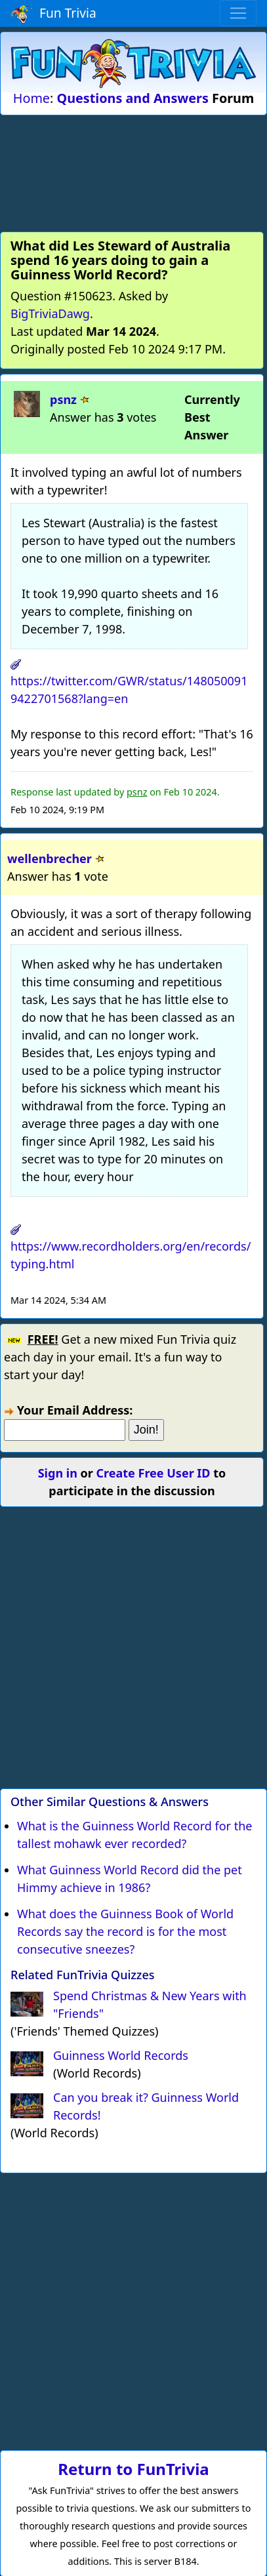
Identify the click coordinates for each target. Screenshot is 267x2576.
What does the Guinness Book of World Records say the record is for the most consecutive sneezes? (125, 1931)
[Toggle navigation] (238, 13)
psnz (63, 399)
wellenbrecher (49, 858)
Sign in (57, 1473)
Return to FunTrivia (133, 2469)
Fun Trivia (53, 14)
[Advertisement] (134, 171)
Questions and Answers (132, 98)
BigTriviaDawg (50, 313)
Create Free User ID (153, 1473)
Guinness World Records (120, 2055)
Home (31, 98)
